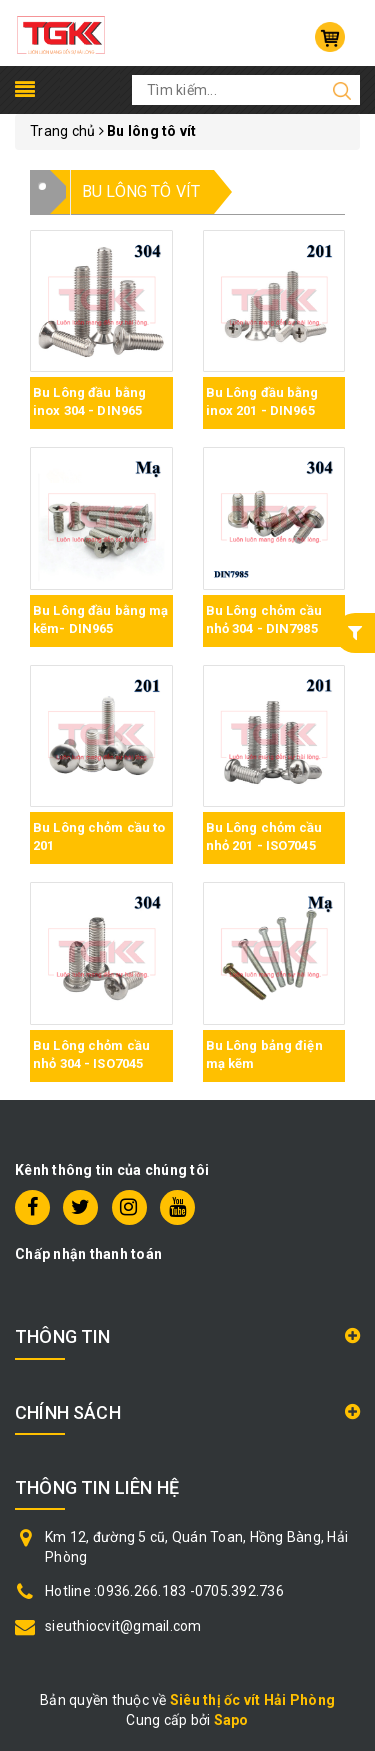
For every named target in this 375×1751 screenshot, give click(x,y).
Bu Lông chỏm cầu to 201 (99, 836)
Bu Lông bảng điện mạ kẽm (264, 1054)
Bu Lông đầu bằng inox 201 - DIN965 (262, 401)
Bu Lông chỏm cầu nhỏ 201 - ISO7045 (264, 836)
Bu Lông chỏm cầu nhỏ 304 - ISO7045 (91, 1054)
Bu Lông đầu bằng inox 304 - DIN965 (89, 401)
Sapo (231, 1720)
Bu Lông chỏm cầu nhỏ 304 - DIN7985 (264, 619)
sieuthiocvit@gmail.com (123, 1626)
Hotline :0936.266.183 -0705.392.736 (164, 1591)
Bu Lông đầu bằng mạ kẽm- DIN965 (100, 619)
